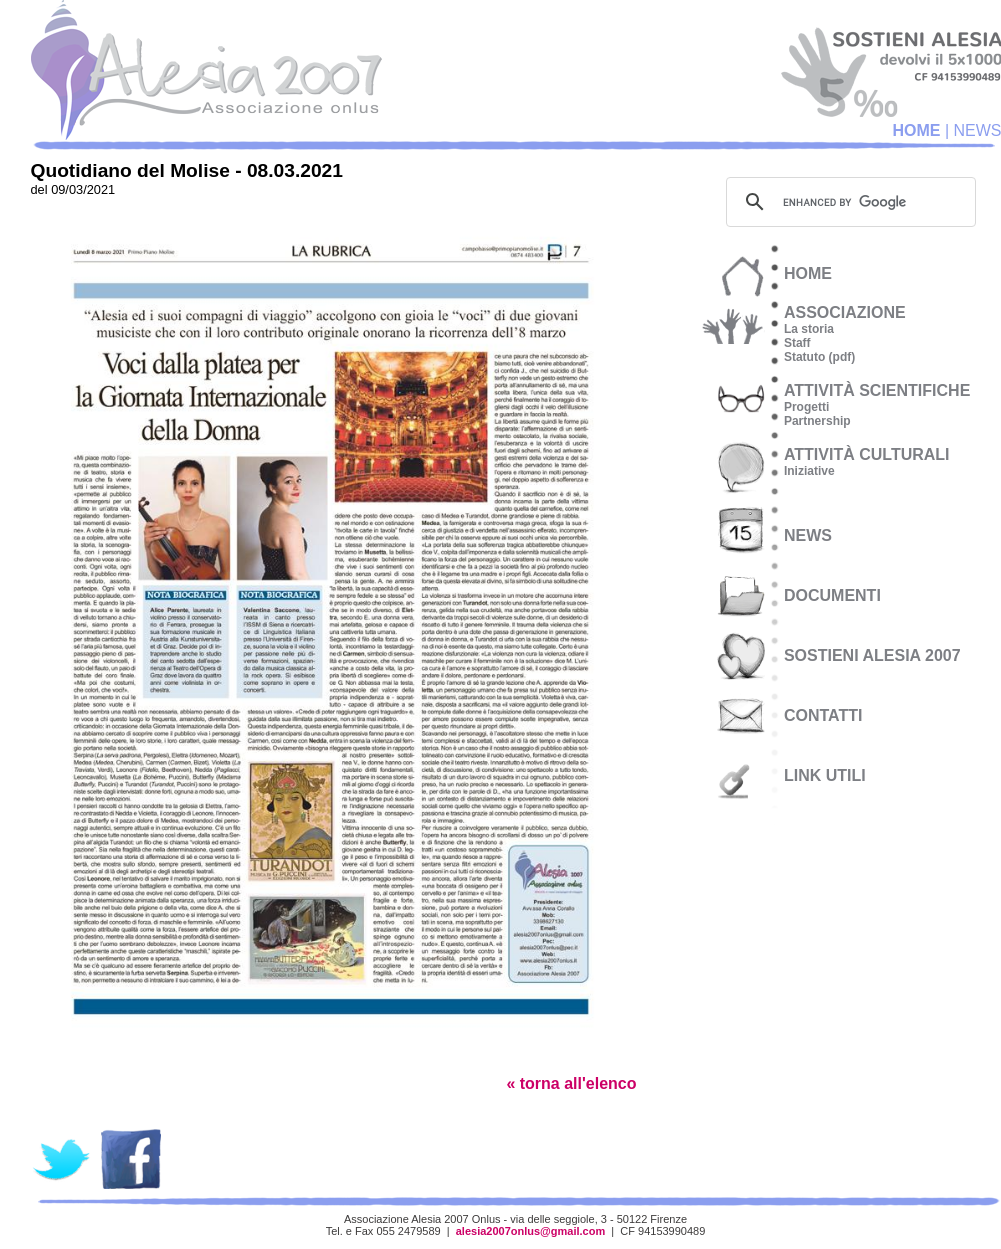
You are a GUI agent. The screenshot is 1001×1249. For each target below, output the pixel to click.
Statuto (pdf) (819, 357)
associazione (845, 312)
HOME (916, 130)
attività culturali (867, 454)
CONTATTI (823, 715)
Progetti (806, 407)
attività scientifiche (877, 390)
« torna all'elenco (571, 1083)
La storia (809, 329)
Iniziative (809, 471)
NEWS (808, 535)
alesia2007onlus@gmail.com (531, 1231)
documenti (832, 595)
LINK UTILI (825, 775)
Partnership (817, 421)
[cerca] (848, 202)
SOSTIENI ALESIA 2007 (872, 655)
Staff (797, 343)
